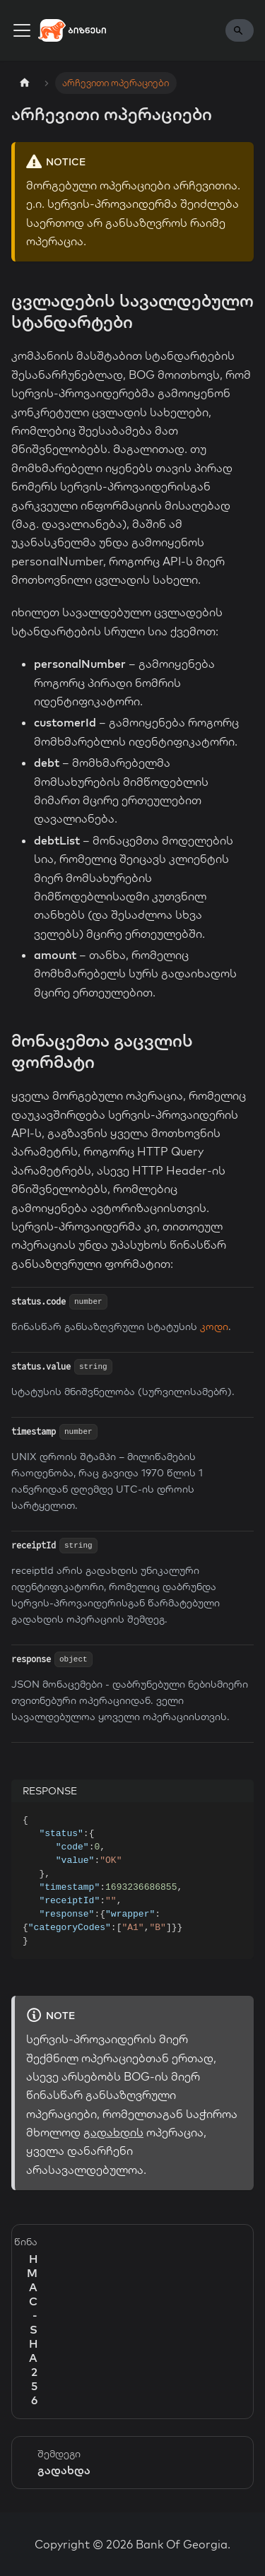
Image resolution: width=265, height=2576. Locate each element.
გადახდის (113, 2132)
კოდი (214, 1326)
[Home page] (24, 83)
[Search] (239, 30)
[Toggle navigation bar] (22, 30)
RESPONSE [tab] (50, 1790)
